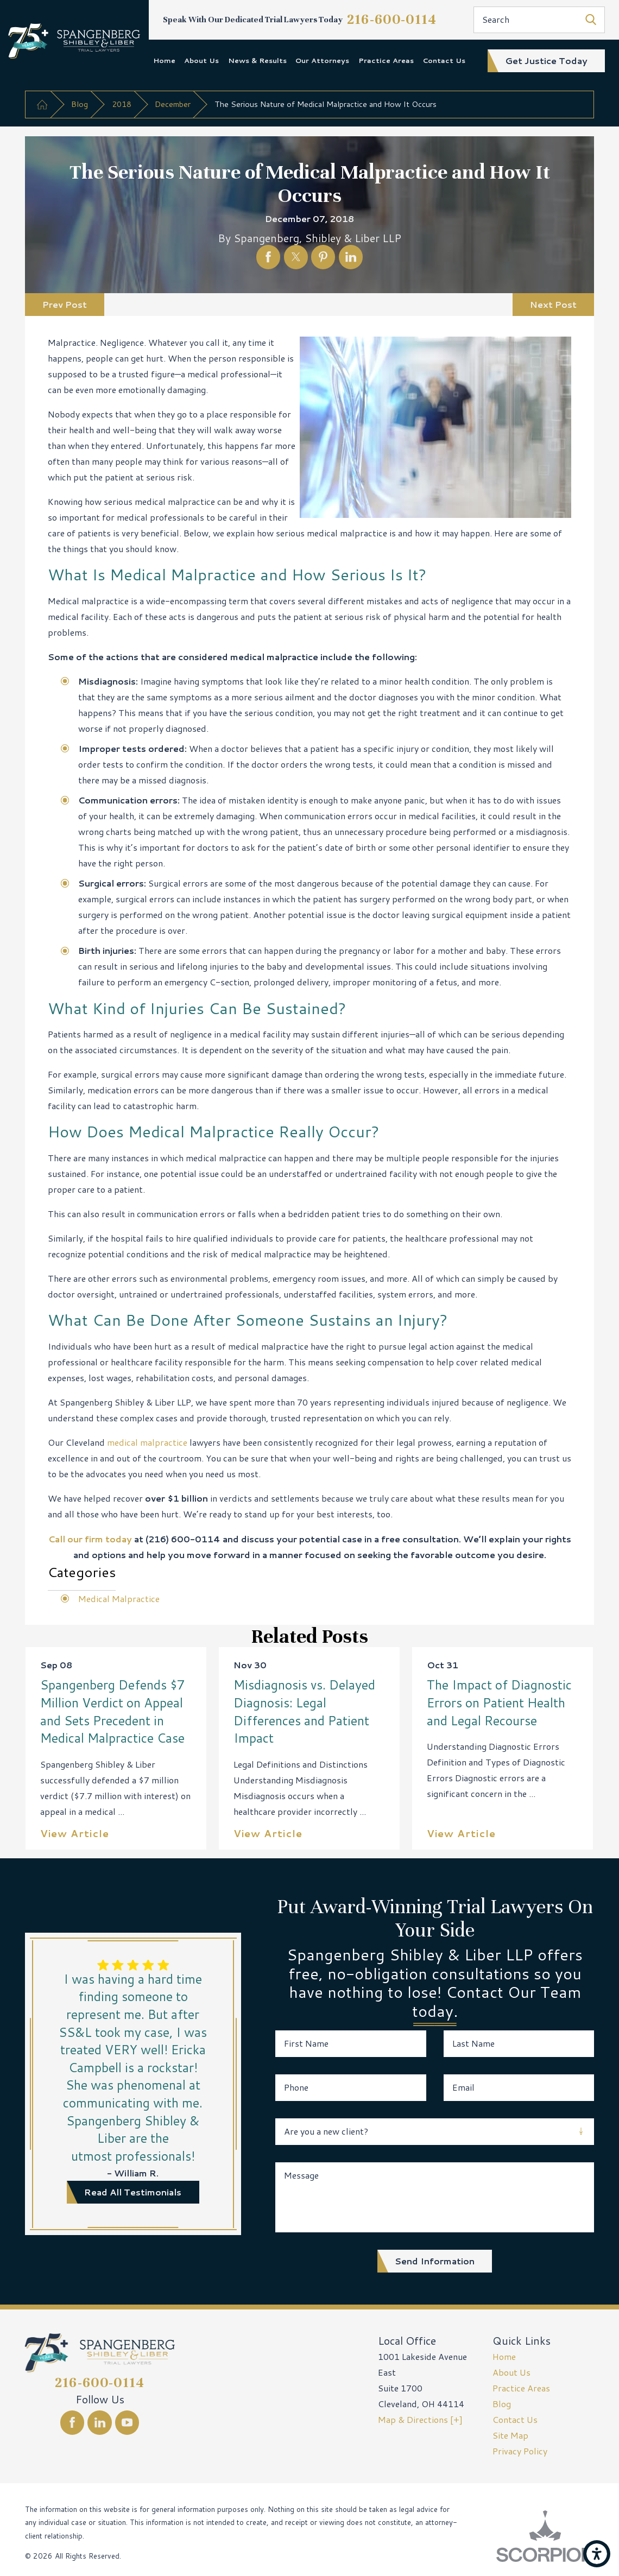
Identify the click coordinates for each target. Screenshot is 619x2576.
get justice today (546, 60)
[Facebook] (72, 2422)
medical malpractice (147, 1442)
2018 (121, 104)
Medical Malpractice (119, 1598)
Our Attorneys (322, 60)
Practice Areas (386, 60)
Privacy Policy (519, 2451)
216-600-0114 (392, 19)
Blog (79, 104)
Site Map (510, 2435)
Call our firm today (90, 1539)
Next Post (553, 304)
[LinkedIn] (99, 2422)
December (173, 104)
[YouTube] (127, 2422)
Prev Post (64, 304)
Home (164, 60)
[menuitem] (164, 61)
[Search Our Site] (590, 19)
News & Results (257, 60)
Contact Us (443, 60)
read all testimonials (132, 2192)
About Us (201, 60)
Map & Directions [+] (420, 2419)
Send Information (435, 2261)
